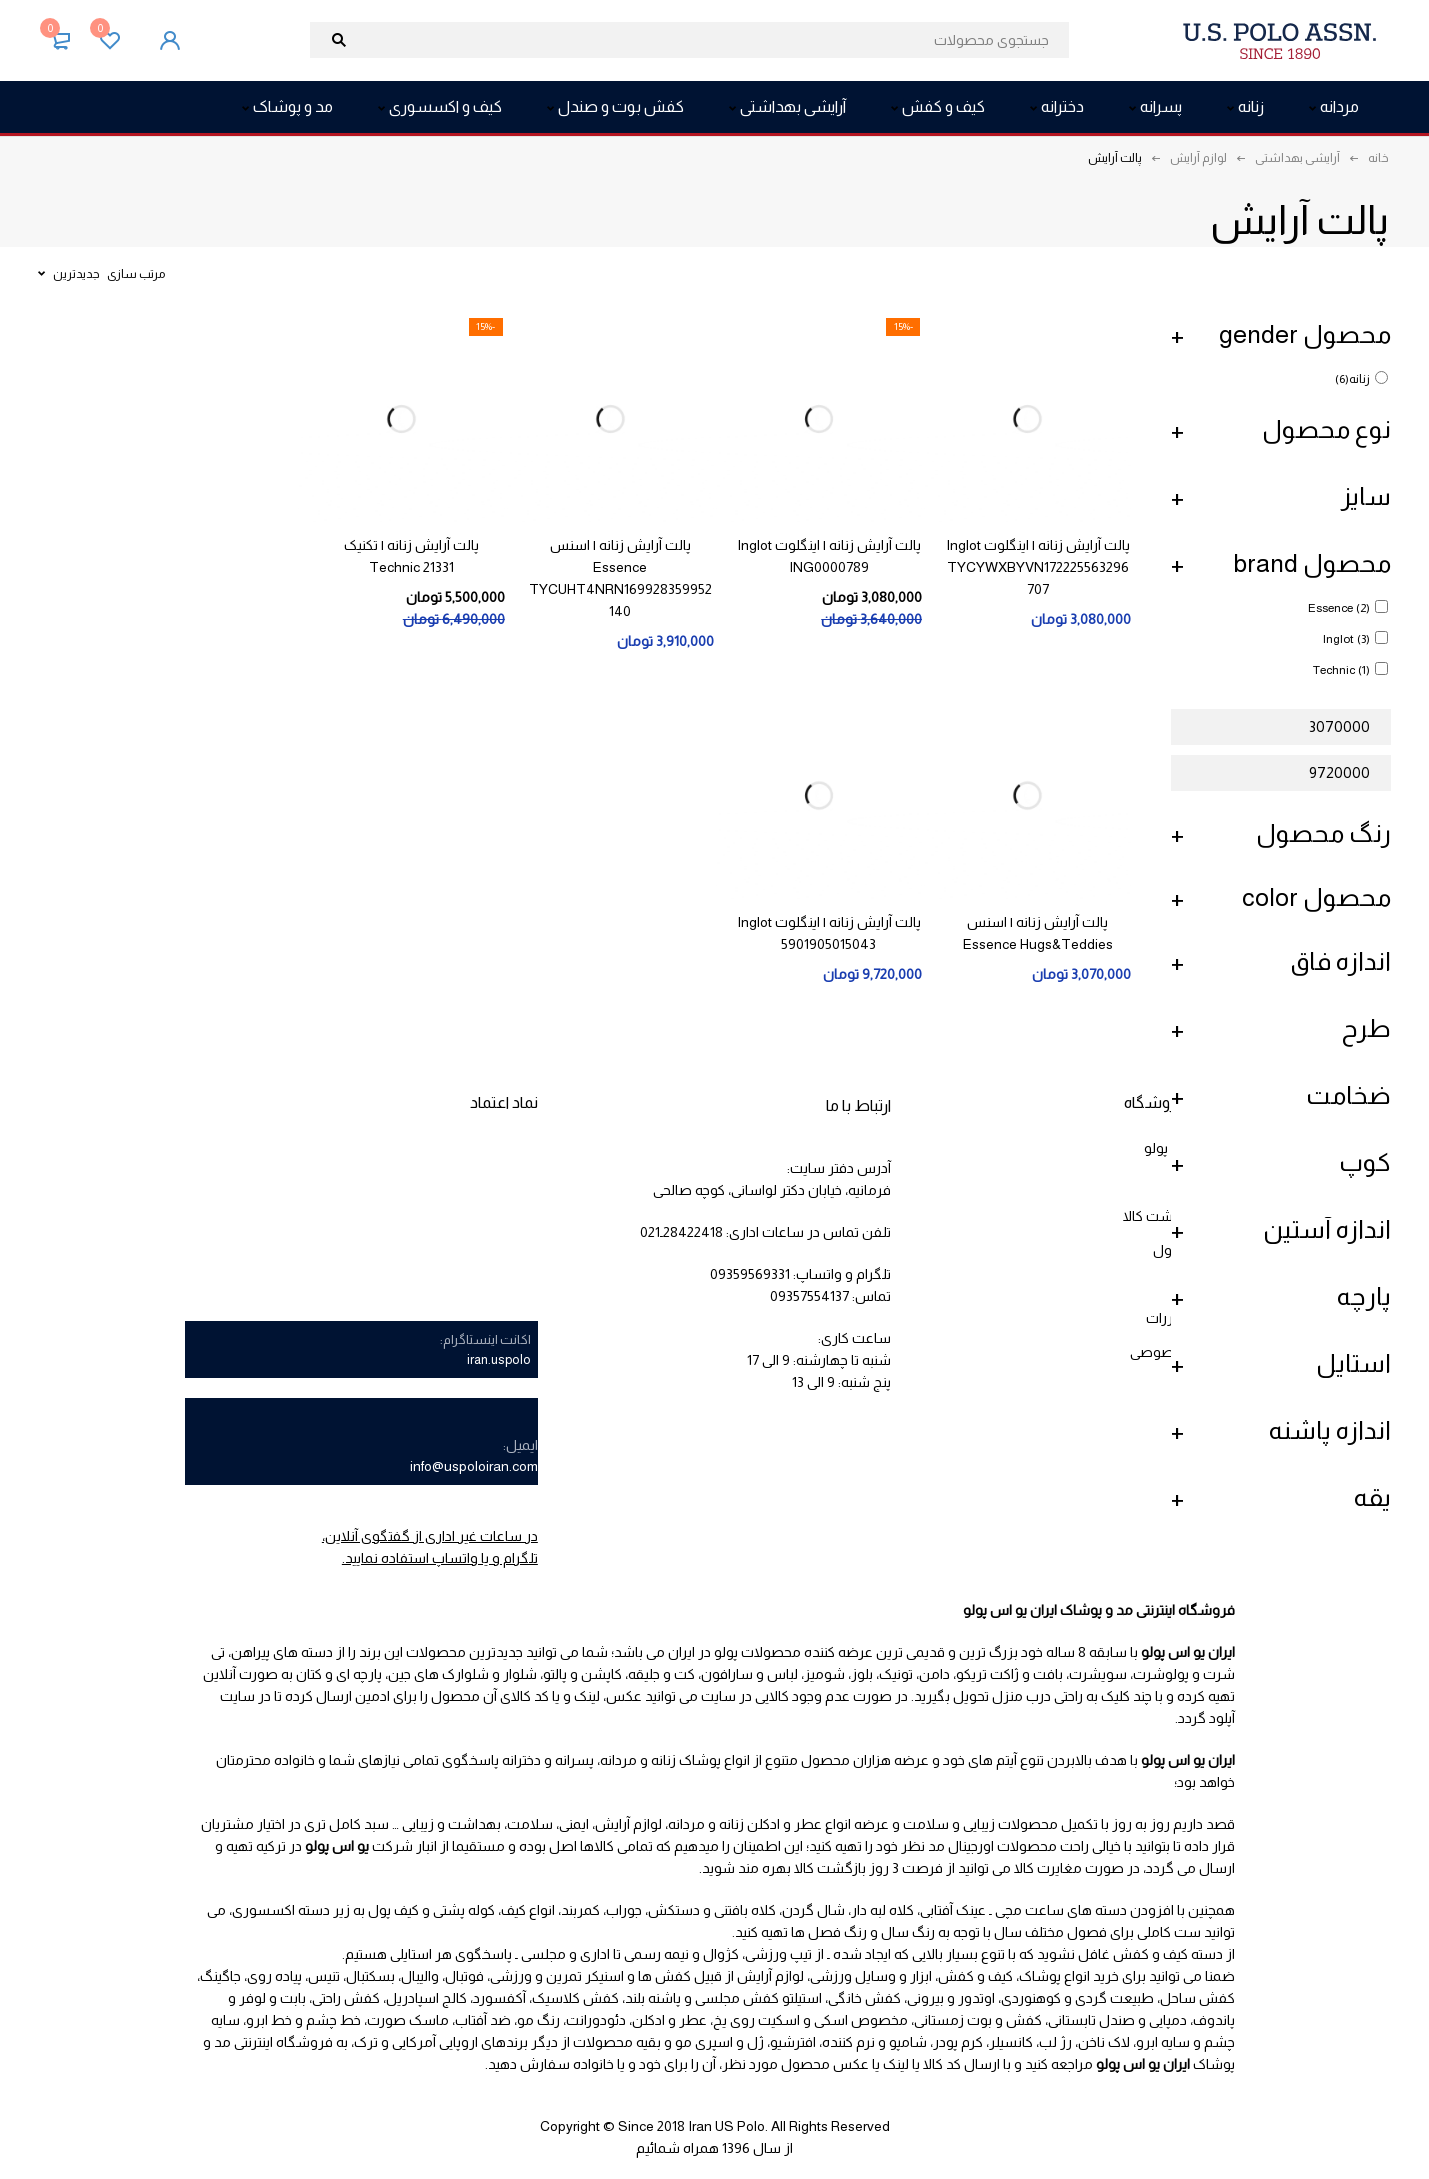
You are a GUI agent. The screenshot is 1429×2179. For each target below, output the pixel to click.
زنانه (1352, 379)
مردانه (686, 1824)
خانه (1378, 158)
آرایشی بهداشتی (1297, 158)
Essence (1339, 608)
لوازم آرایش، (627, 1824)
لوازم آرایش (1198, 158)
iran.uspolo (499, 1359)
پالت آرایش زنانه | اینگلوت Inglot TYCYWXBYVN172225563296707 (1038, 567)
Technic (1341, 670)
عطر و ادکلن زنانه (770, 1824)
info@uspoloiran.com (474, 1466)
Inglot (1346, 639)
